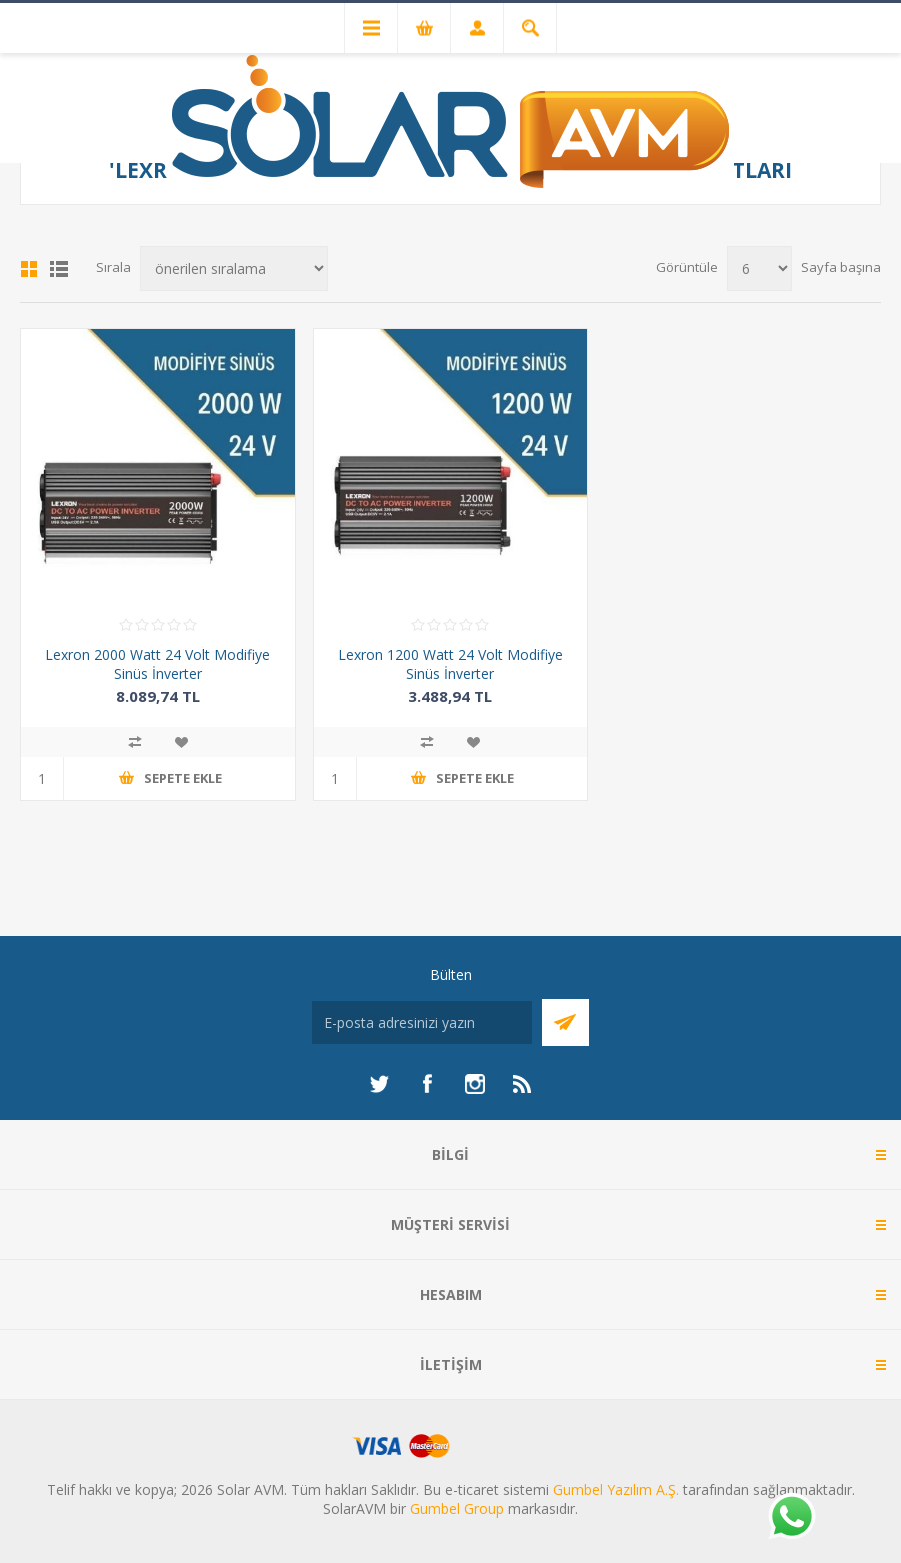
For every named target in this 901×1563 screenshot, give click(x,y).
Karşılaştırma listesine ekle (135, 742)
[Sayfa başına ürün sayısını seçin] (759, 268)
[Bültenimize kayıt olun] (422, 1022)
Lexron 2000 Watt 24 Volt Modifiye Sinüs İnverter (157, 664)
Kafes (29, 269)
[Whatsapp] (791, 1518)
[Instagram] (475, 1084)
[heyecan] (379, 1084)
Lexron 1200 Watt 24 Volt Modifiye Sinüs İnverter (450, 664)
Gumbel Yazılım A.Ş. (616, 1489)
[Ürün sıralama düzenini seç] (234, 268)
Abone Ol (565, 1022)
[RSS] (523, 1084)
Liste (59, 269)
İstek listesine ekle (181, 742)
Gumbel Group (457, 1508)
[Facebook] (427, 1084)
